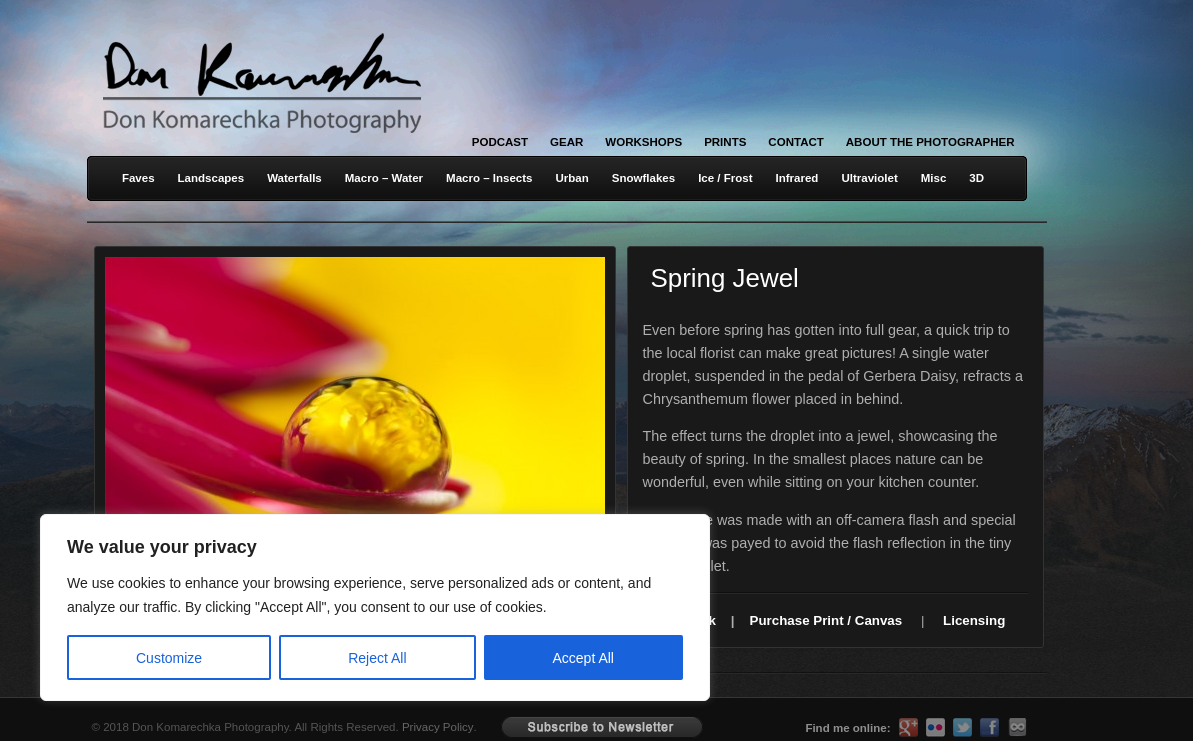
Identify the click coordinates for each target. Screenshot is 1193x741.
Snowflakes (643, 178)
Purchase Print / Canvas (826, 620)
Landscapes (211, 178)
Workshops (643, 142)
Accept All (583, 658)
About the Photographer (930, 142)
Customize (169, 658)
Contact (795, 142)
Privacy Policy (438, 727)
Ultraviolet (869, 178)
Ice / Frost (725, 178)
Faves (138, 178)
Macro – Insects (489, 178)
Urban (571, 178)
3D (976, 178)
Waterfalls (294, 178)
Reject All (377, 658)
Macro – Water (384, 178)
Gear (566, 142)
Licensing (974, 620)
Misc (934, 178)
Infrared (797, 178)
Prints (725, 142)
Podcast (500, 142)
